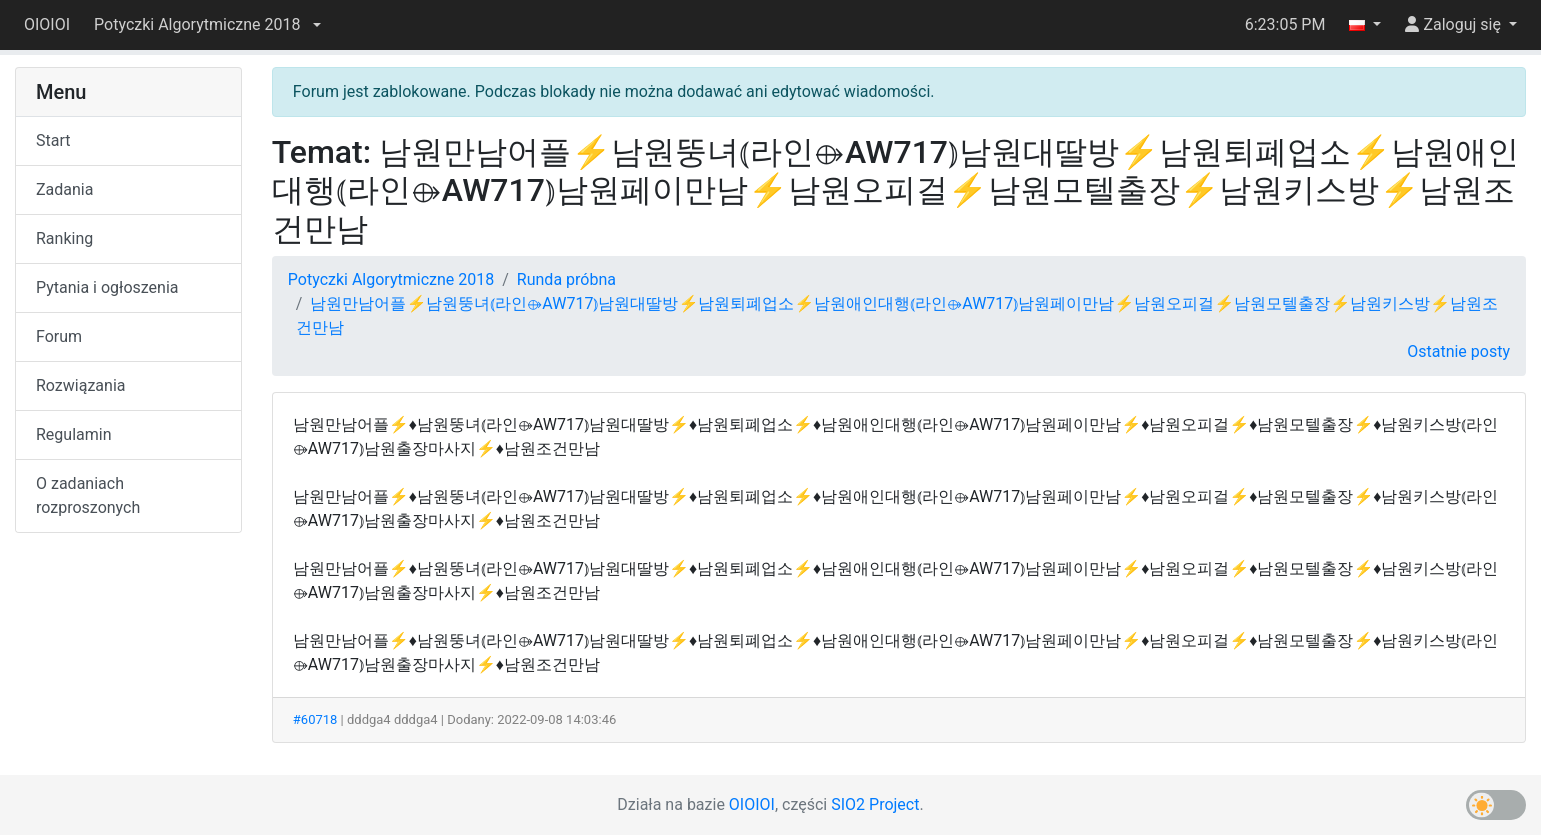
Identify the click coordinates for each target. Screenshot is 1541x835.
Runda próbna (566, 279)
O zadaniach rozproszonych (88, 495)
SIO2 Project (875, 804)
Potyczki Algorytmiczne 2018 (391, 279)
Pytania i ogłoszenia (107, 287)
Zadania (64, 189)
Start (53, 140)
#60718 (315, 719)
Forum (59, 336)
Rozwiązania (80, 385)
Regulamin (74, 434)
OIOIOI (47, 24)
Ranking (64, 238)
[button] (207, 25)
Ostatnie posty (1458, 351)
